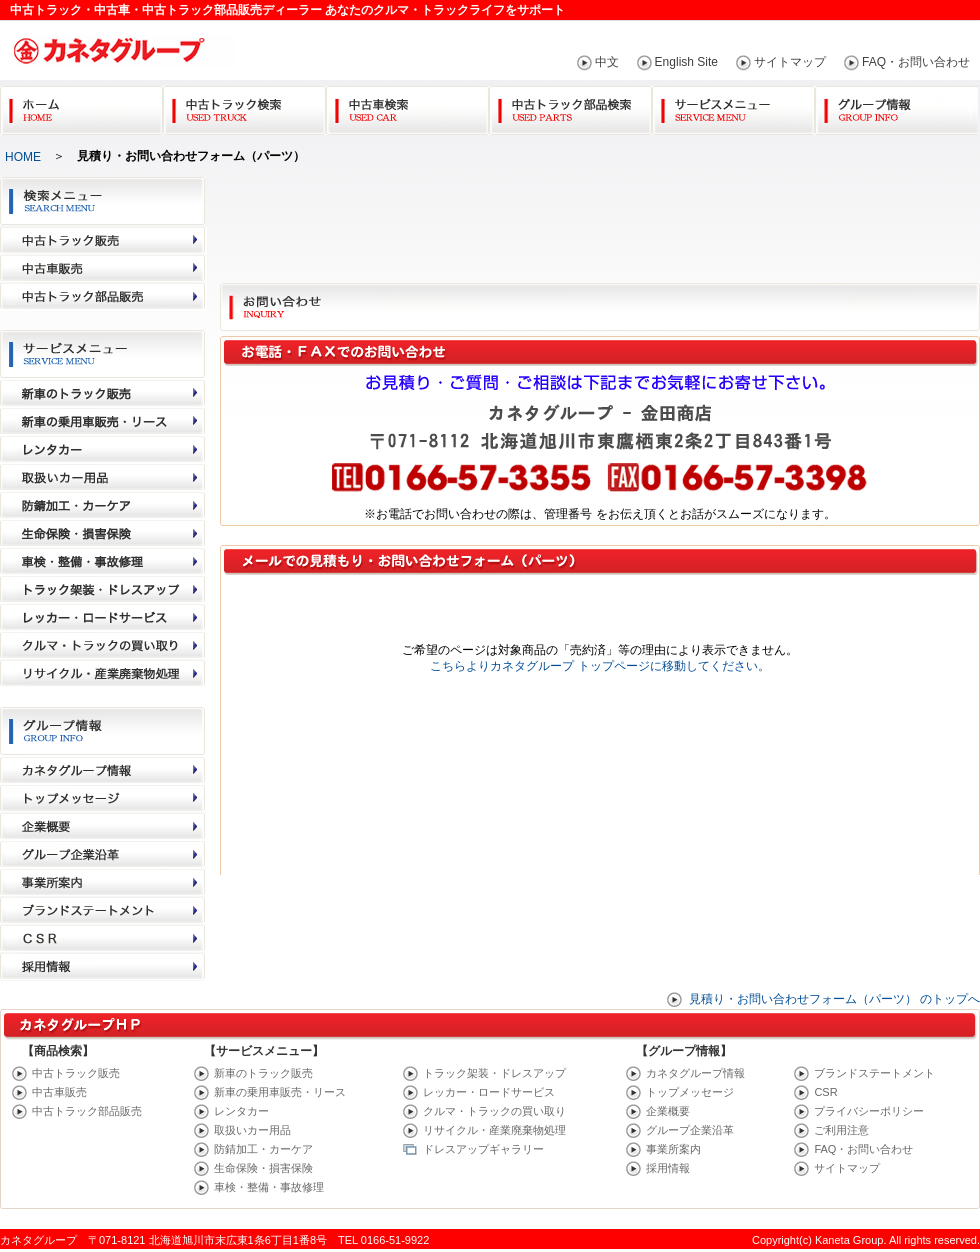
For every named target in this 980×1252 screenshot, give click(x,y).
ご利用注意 (841, 1130)
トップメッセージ (690, 1092)
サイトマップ (790, 62)
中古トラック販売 (76, 1073)
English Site (686, 62)
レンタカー (241, 1111)
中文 (607, 62)
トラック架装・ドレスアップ (494, 1073)
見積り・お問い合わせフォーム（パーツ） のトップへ (834, 999)
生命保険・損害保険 (263, 1168)
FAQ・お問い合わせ (916, 62)
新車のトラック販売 (263, 1073)
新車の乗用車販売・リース (280, 1092)
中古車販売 (59, 1092)
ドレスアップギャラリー (483, 1149)
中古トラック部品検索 (570, 106)
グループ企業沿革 (690, 1130)
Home (81, 106)
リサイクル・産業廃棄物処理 (494, 1130)
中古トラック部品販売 (87, 1111)
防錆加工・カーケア (263, 1149)
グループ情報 (896, 106)
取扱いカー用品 (252, 1130)
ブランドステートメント (874, 1073)
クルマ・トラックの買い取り (494, 1111)
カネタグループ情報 (695, 1073)
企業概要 (668, 1111)
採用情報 (668, 1168)
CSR (825, 1092)
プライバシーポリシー (869, 1111)
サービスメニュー (733, 106)
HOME (23, 157)
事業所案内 (673, 1149)
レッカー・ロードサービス (489, 1092)
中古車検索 (407, 106)
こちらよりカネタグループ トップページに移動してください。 (599, 666)
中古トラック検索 (244, 106)
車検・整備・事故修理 (269, 1187)
